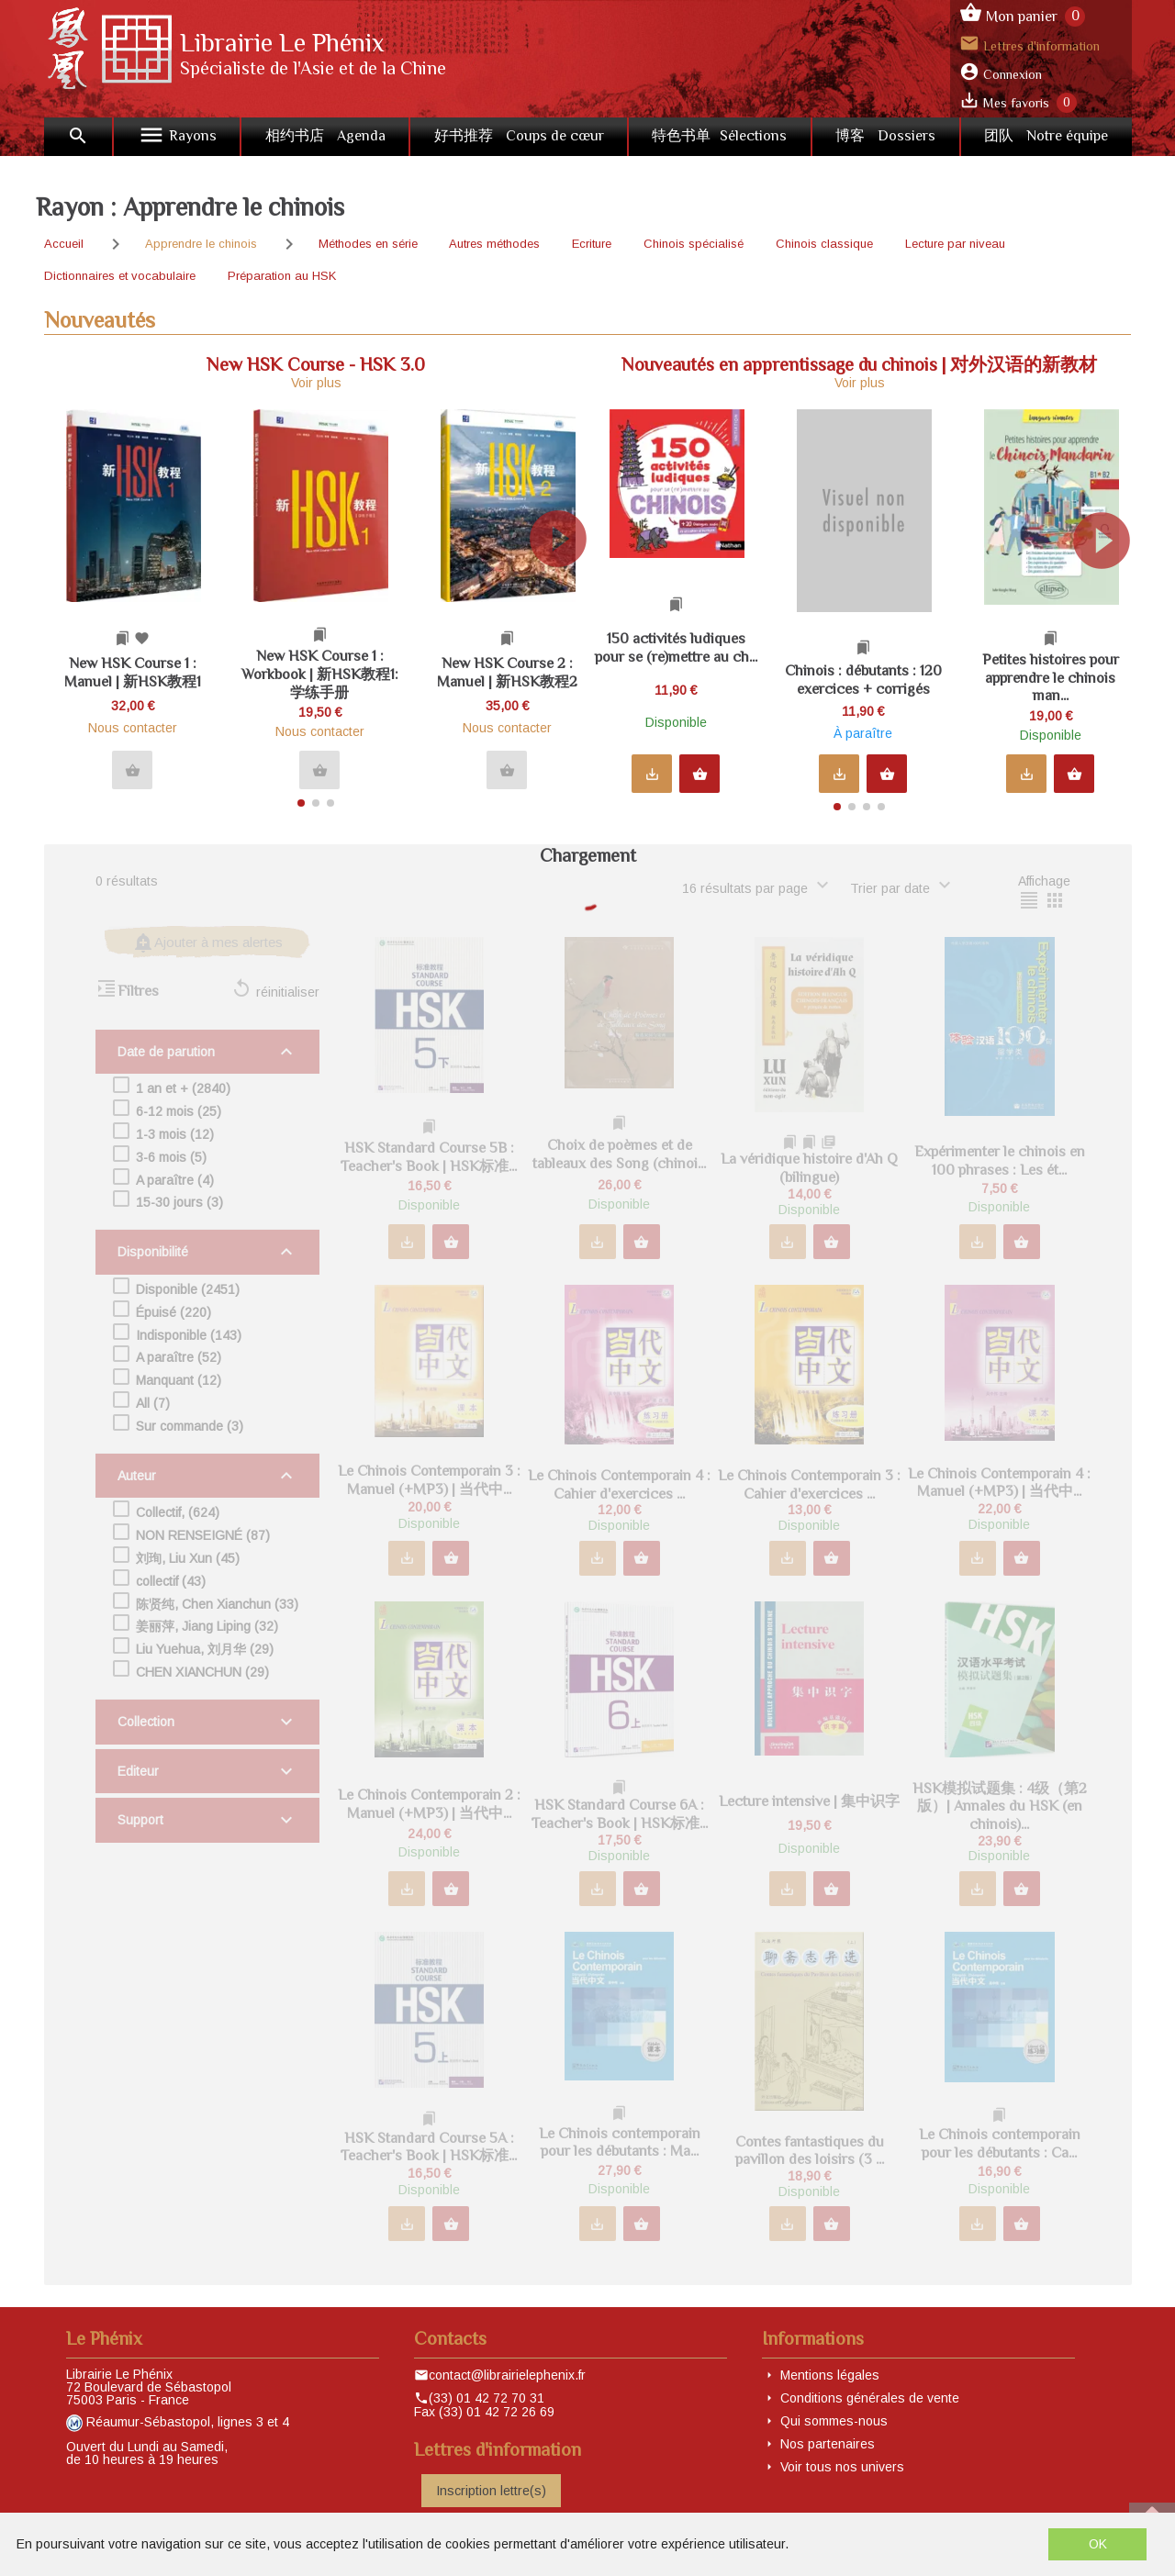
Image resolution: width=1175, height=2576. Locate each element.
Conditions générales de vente (869, 2398)
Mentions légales (829, 2375)
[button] (566, 601)
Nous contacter (132, 727)
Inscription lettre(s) (491, 2490)
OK (1098, 2544)
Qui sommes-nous (834, 2421)
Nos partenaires (827, 2444)
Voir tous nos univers (842, 2466)
